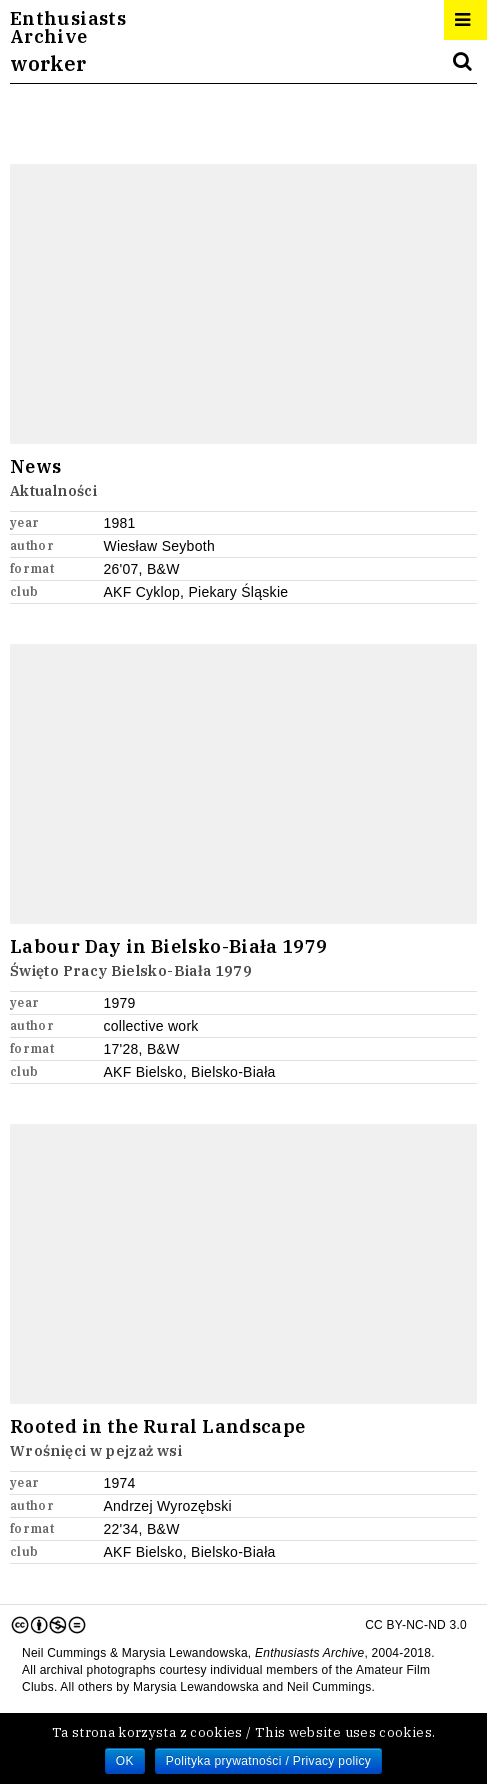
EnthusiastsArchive (68, 28)
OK (125, 1761)
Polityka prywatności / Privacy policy (268, 1761)
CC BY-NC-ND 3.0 (238, 1625)
